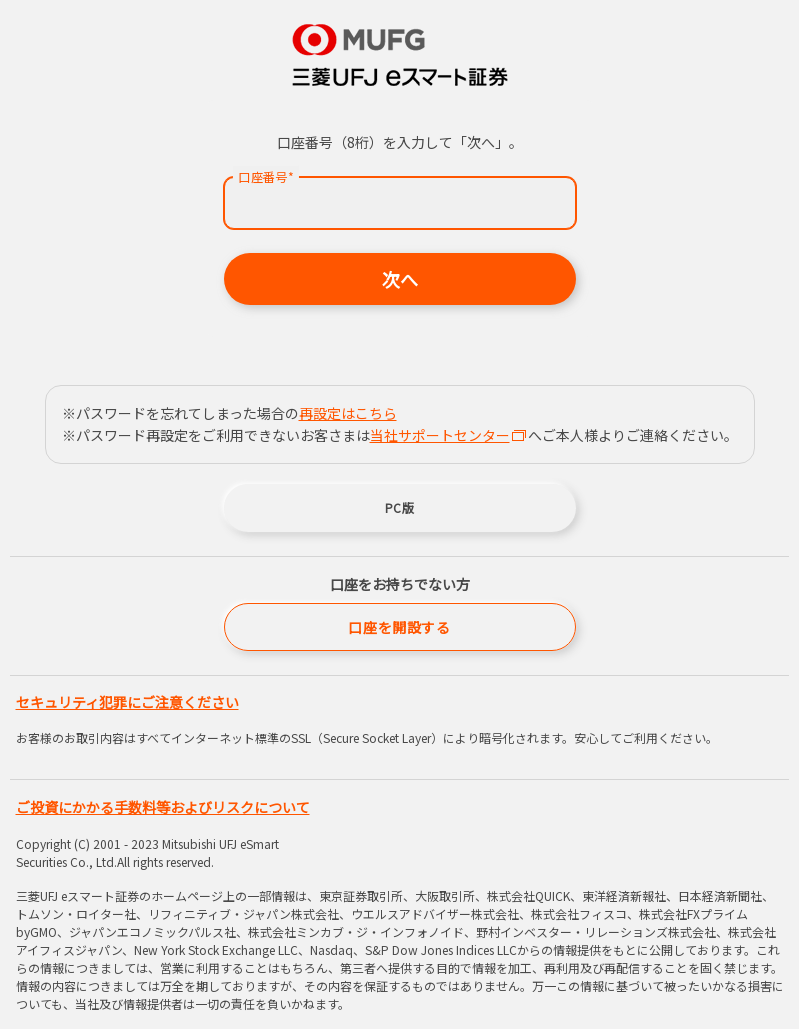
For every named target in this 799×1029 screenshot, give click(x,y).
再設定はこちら (348, 413)
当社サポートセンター (448, 435)
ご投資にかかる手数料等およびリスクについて (163, 807)
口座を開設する (399, 627)
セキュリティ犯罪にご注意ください (127, 702)
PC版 (400, 507)
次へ (400, 279)
